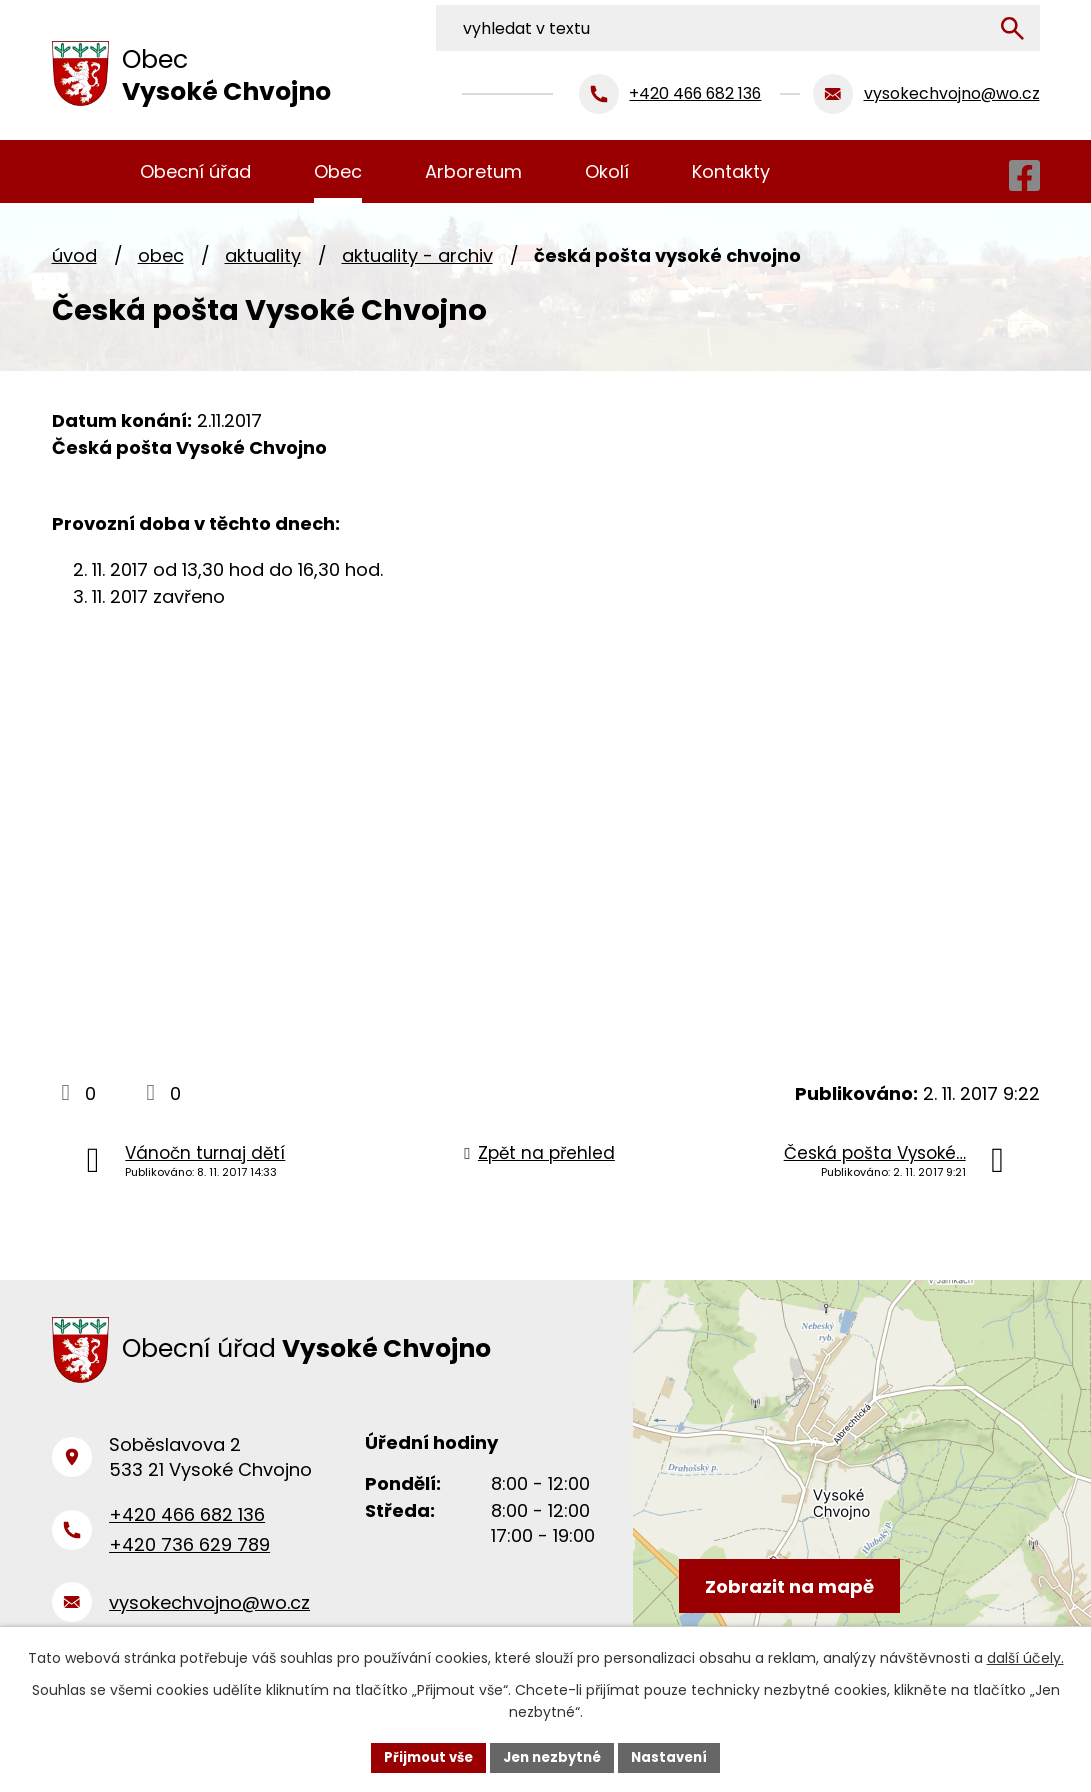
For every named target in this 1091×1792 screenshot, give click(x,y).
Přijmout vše (421, 1756)
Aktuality (263, 255)
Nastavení (678, 1756)
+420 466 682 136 (187, 1526)
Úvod (74, 255)
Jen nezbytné (553, 1756)
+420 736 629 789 (189, 1557)
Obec (161, 255)
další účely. (1025, 1656)
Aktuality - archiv (417, 255)
